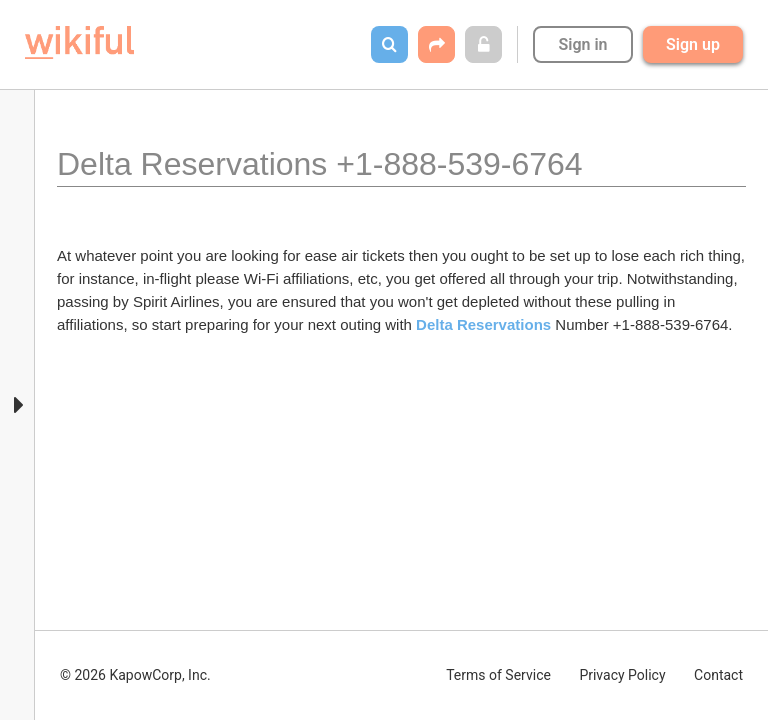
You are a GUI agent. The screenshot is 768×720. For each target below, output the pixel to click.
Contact (718, 675)
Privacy (622, 675)
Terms (498, 675)
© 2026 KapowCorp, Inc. (135, 675)
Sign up (693, 44)
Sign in (582, 44)
